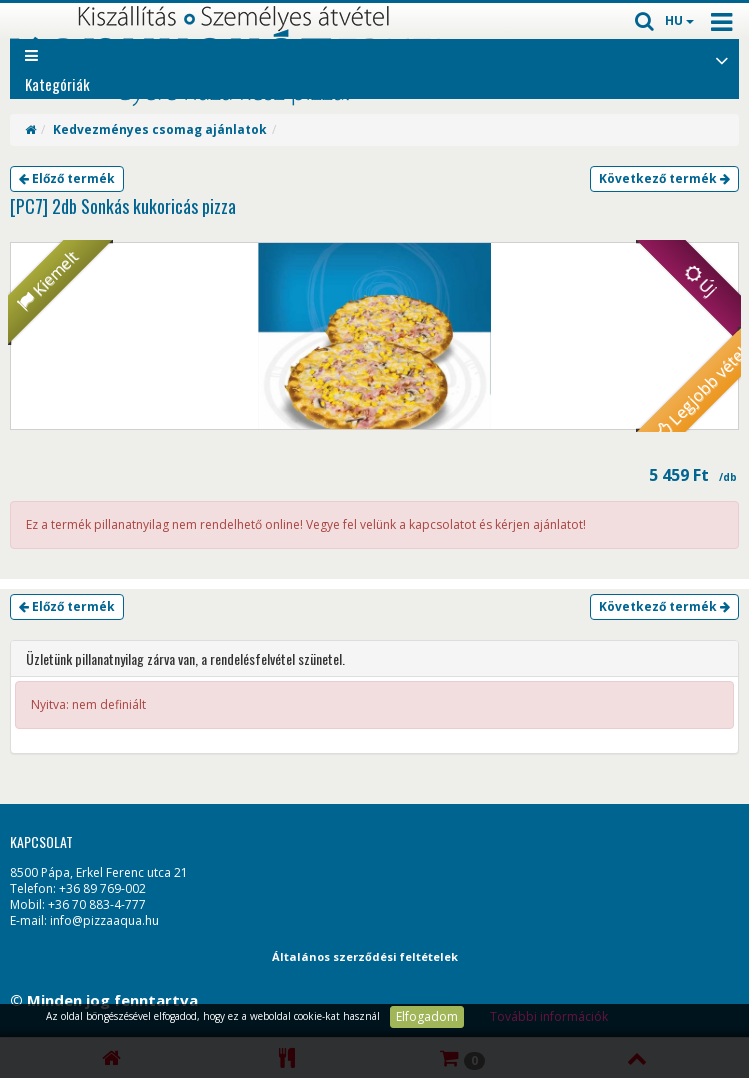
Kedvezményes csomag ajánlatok (160, 129)
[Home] (30, 129)
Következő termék (664, 178)
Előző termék (67, 178)
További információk (549, 1016)
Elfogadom (427, 1016)
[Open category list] (722, 59)
